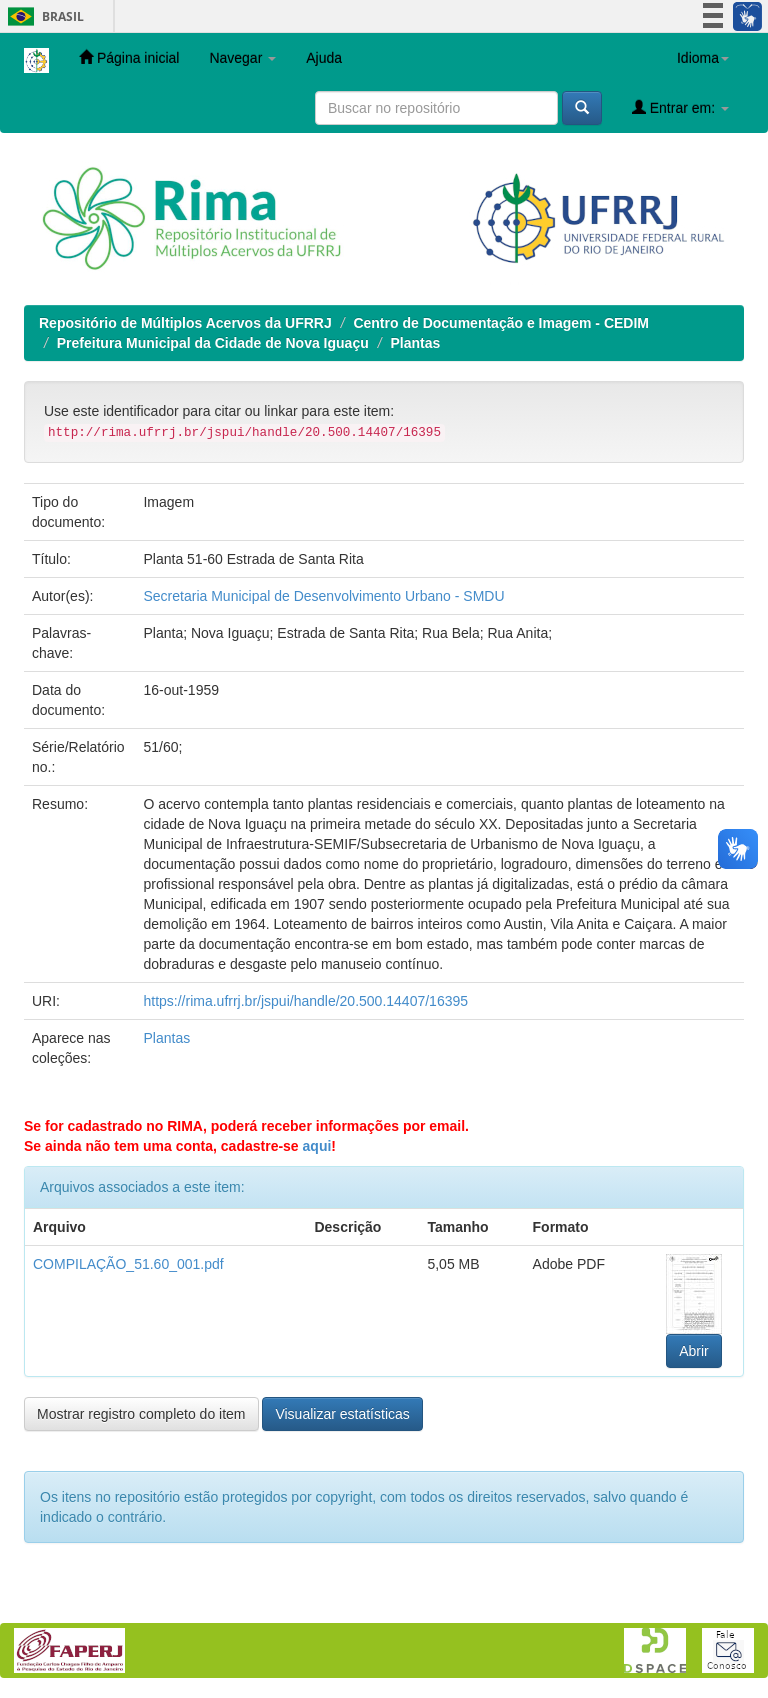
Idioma (703, 58)
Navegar (242, 58)
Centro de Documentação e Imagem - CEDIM (501, 323)
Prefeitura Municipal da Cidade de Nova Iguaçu (213, 343)
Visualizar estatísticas (342, 1414)
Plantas (415, 343)
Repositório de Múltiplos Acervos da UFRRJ (185, 323)
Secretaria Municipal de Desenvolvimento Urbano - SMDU (323, 596)
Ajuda (324, 58)
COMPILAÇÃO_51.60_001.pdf (128, 1264)
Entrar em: (680, 107)
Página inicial (129, 57)
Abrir (694, 1351)
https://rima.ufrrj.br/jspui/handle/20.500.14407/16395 (305, 1001)
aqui (317, 1146)
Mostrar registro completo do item (141, 1414)
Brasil (42, 16)
